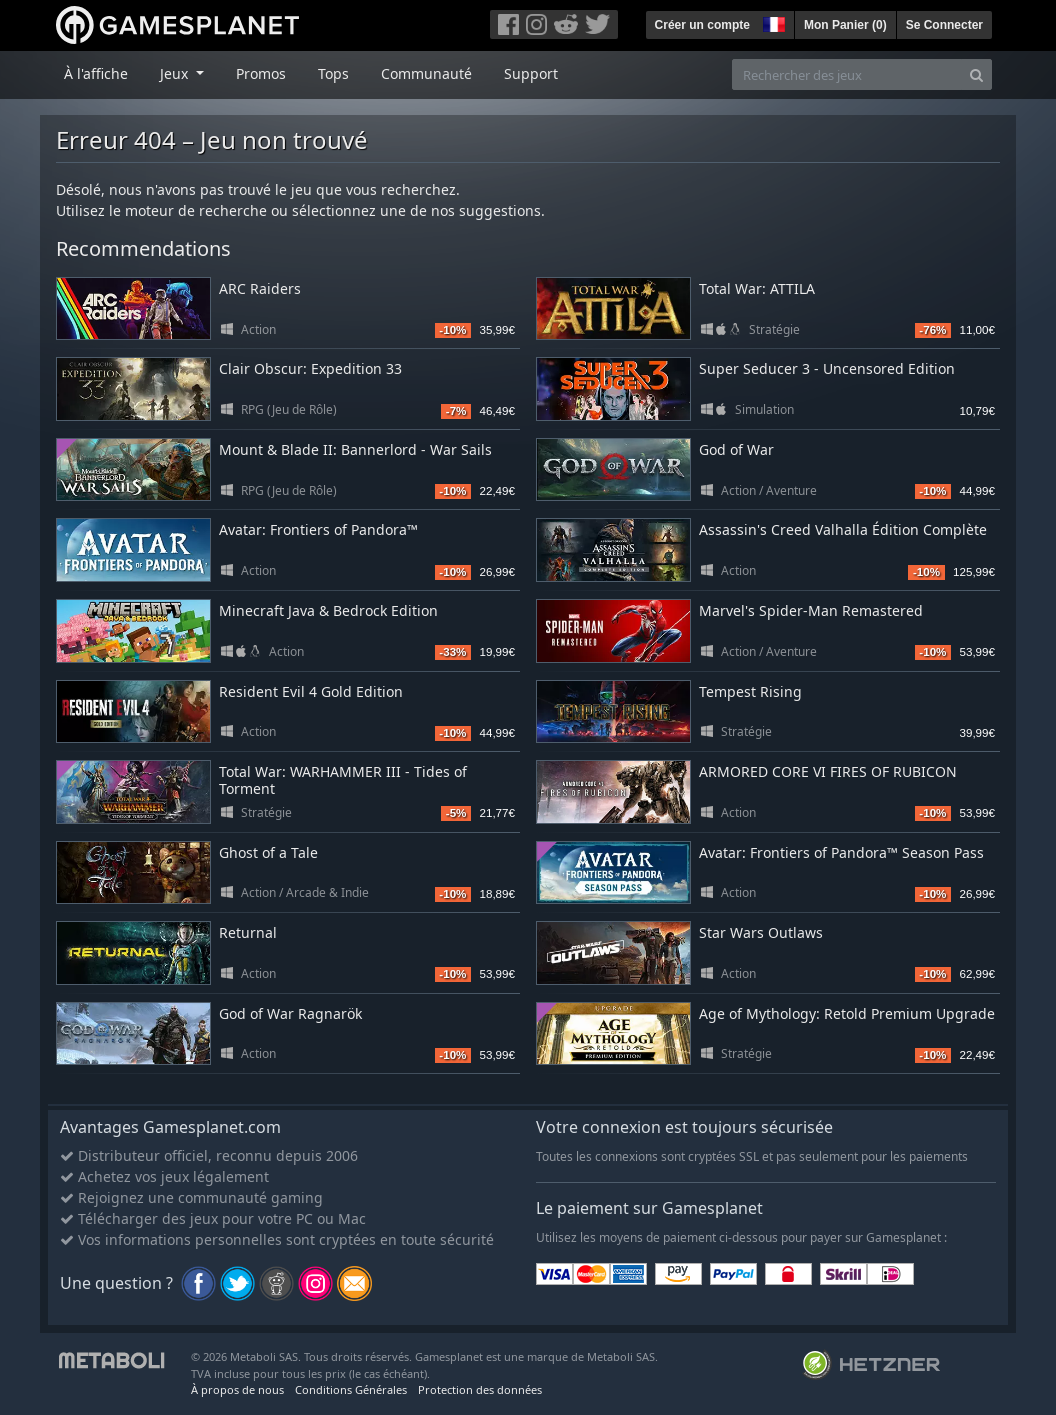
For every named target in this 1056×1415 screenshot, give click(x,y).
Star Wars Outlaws (761, 932)
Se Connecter (944, 25)
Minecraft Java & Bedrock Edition (328, 610)
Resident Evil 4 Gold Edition (311, 691)
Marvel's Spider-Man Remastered (811, 610)
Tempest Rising (750, 691)
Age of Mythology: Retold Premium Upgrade (847, 1013)
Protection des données (480, 1389)
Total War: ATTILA (757, 288)
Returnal (248, 932)
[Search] (976, 74)
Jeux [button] (176, 73)
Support (531, 73)
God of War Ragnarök (290, 1013)
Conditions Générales (351, 1389)
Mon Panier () (845, 25)
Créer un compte (702, 25)
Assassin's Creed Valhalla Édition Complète (843, 529)
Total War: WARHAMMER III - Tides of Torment (343, 780)
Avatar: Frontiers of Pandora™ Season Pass (841, 852)
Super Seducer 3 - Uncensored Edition (827, 368)
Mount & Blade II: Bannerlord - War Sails (355, 449)
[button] (772, 22)
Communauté (426, 73)
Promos (261, 73)
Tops (333, 73)
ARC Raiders (260, 288)
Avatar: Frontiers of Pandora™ (318, 529)
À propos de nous (237, 1389)
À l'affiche (96, 73)
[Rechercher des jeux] (847, 74)
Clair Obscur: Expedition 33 (310, 368)
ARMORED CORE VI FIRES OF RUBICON (828, 771)
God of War (736, 449)
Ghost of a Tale (268, 852)
